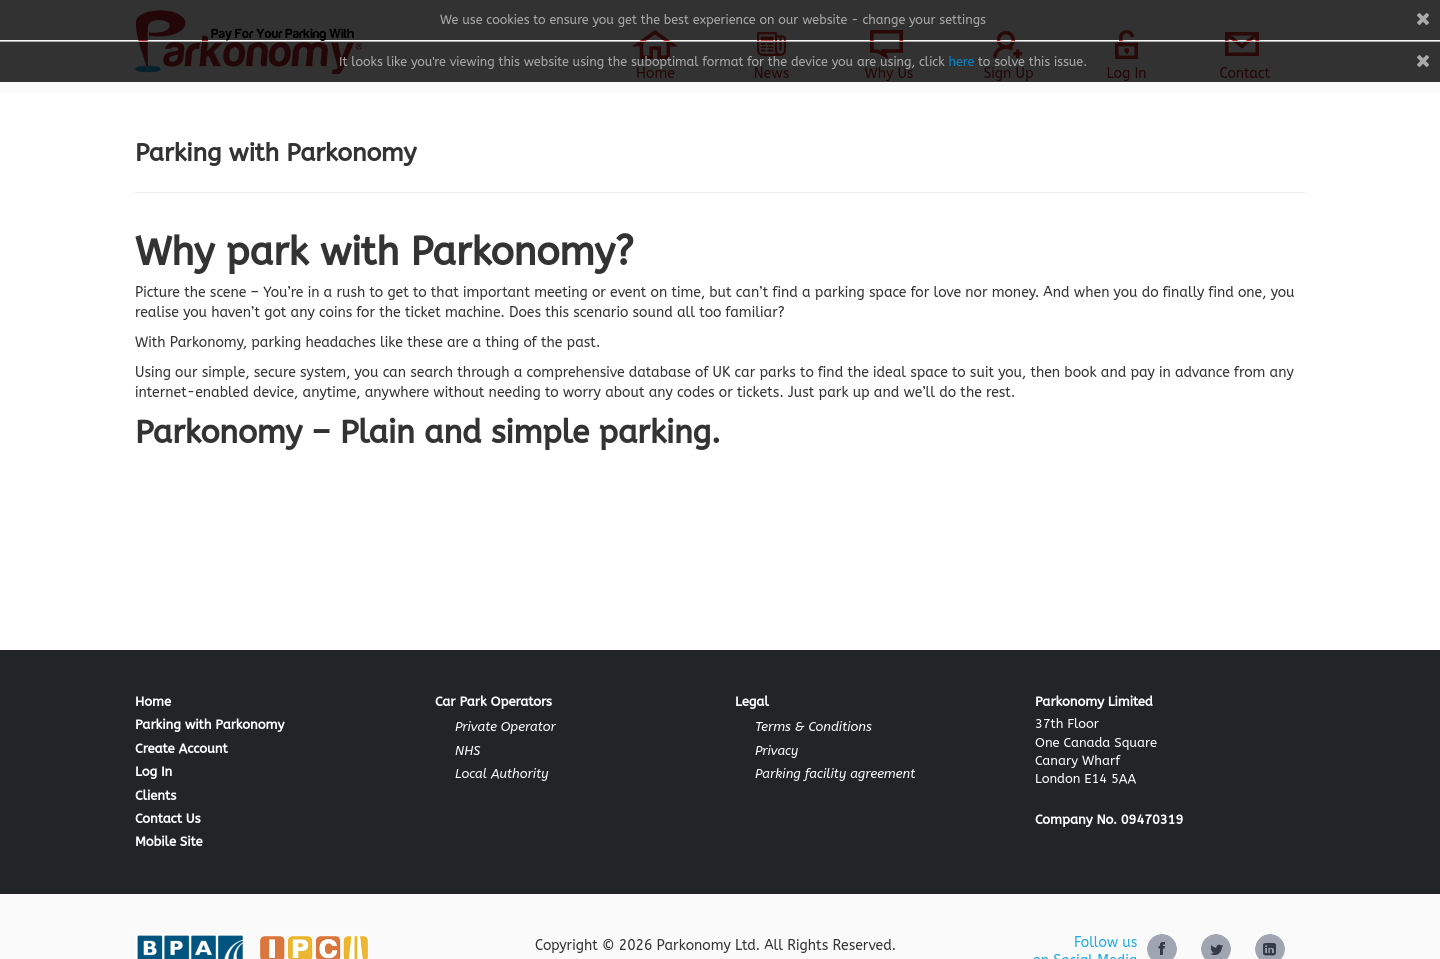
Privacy (776, 750)
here (961, 61)
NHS (467, 750)
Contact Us (168, 818)
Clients (155, 795)
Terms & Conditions (813, 726)
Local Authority (502, 773)
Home (153, 701)
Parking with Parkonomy (209, 724)
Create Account (181, 748)
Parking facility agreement (835, 773)
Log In (153, 771)
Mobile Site (168, 841)
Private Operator (505, 726)
